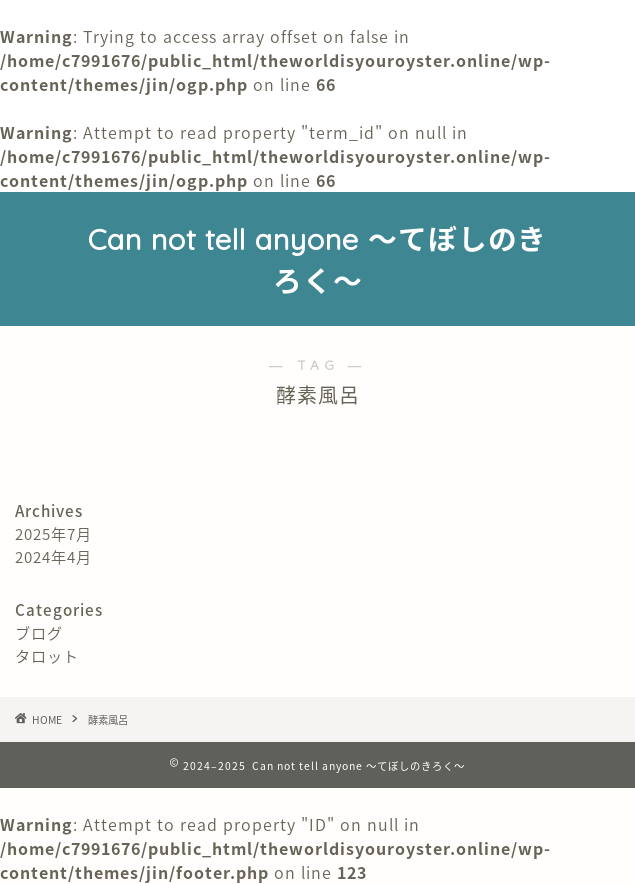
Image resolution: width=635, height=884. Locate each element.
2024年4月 (53, 556)
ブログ (39, 632)
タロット (47, 655)
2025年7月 (53, 533)
